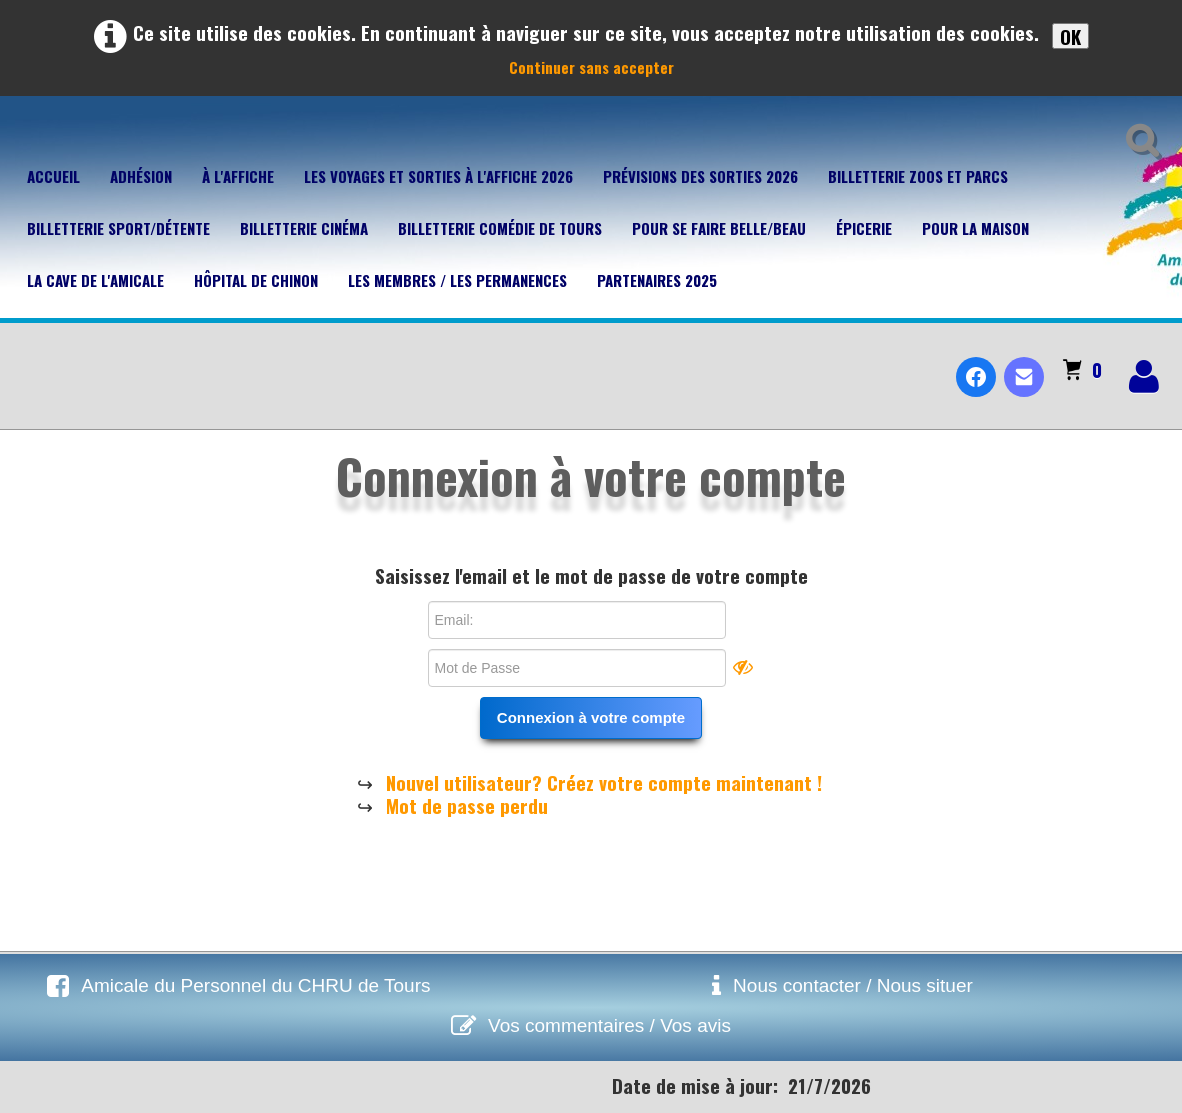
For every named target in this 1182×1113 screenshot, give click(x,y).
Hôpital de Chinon (256, 280)
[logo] (23, 360)
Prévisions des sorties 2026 (700, 176)
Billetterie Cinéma (304, 228)
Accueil (53, 176)
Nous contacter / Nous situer (853, 985)
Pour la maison (975, 228)
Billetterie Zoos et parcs (918, 176)
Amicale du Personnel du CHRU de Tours (255, 985)
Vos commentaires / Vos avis (609, 1025)
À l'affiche (238, 176)
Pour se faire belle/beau (719, 228)
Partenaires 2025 (657, 280)
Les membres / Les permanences (457, 280)
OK (1070, 36)
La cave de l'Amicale (95, 280)
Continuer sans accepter (591, 67)
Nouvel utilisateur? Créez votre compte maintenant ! (604, 782)
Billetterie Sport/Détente (118, 228)
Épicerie (864, 228)
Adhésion (141, 176)
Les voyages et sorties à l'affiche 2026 (438, 176)
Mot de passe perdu (467, 805)
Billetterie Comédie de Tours (500, 228)
